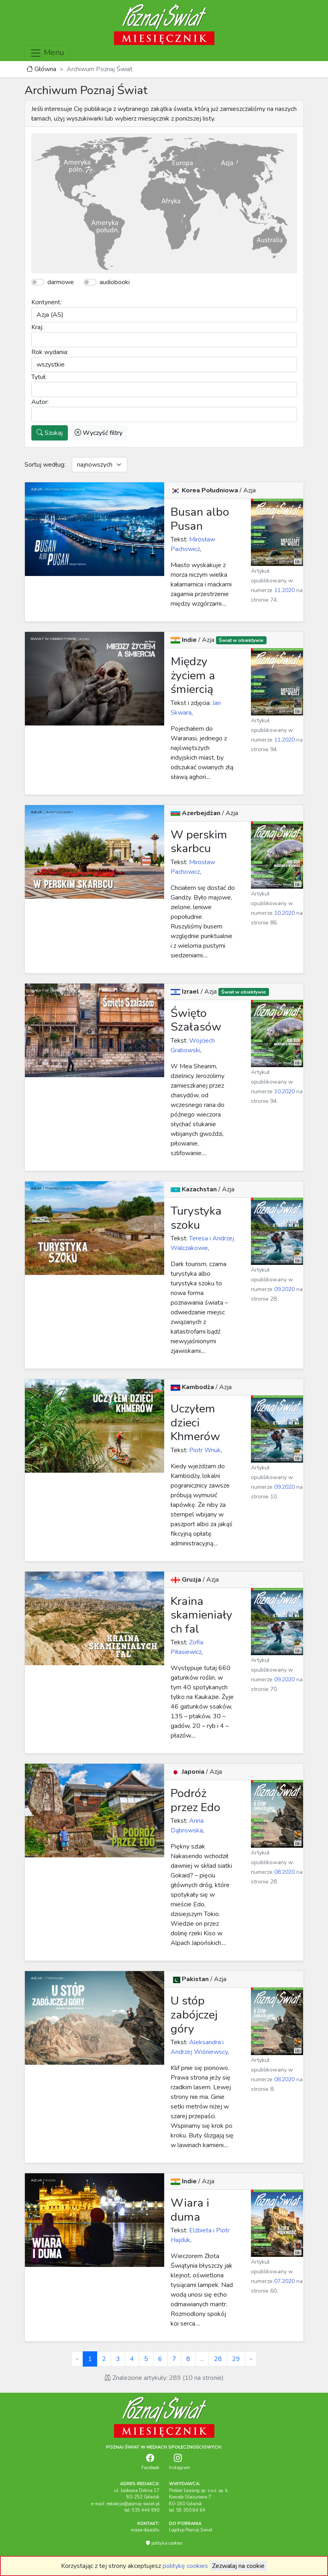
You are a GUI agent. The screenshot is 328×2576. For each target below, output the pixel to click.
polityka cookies (164, 2543)
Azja (249, 490)
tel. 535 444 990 (141, 2510)
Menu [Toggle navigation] (47, 53)
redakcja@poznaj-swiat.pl (132, 2504)
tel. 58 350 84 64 (187, 2510)
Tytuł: (39, 377)
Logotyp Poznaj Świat (190, 2530)
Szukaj (50, 432)
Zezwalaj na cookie (238, 2566)
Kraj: (37, 327)
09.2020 (284, 1289)
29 (236, 2359)
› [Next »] (251, 2359)
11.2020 (284, 590)
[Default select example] (99, 464)
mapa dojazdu (145, 2530)
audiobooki (115, 282)
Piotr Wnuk (204, 1450)
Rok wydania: (49, 352)
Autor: (40, 402)
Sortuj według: (44, 464)
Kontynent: (46, 302)
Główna (41, 69)
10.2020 (284, 913)
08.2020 (284, 1872)
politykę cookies (185, 2566)
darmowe (60, 282)
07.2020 (284, 2281)
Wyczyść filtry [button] (98, 432)
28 (218, 2359)
